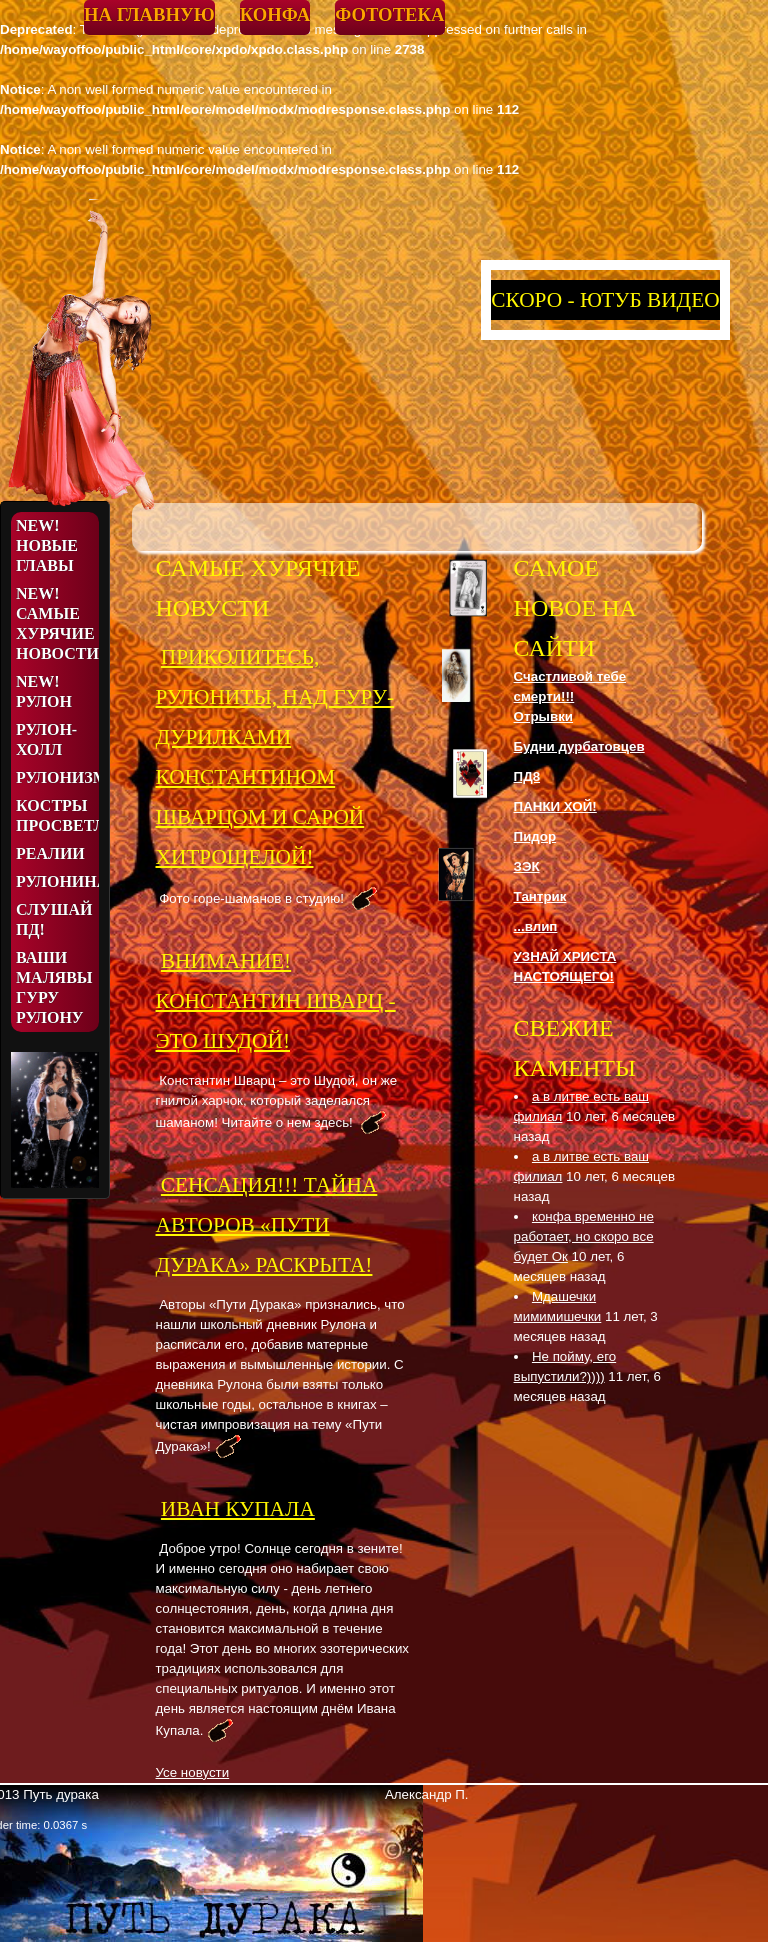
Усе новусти (193, 1772)
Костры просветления (57, 815)
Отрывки (543, 716)
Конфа (275, 14)
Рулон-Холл (46, 739)
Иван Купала (238, 1509)
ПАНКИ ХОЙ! (555, 806)
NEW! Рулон (44, 691)
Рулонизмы (57, 777)
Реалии (50, 853)
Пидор (535, 836)
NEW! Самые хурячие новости (57, 623)
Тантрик (540, 896)
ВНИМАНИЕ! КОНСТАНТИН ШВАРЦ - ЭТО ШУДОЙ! (276, 1001)
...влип (536, 926)
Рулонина (57, 881)
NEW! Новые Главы (47, 545)
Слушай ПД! (54, 919)
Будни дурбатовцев (579, 746)
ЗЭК (527, 866)
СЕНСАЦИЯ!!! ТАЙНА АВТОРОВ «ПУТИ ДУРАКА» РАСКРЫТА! (267, 1225)
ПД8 (527, 776)
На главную (149, 14)
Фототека (389, 14)
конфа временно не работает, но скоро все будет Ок (584, 1236)
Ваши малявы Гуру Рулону (54, 987)
